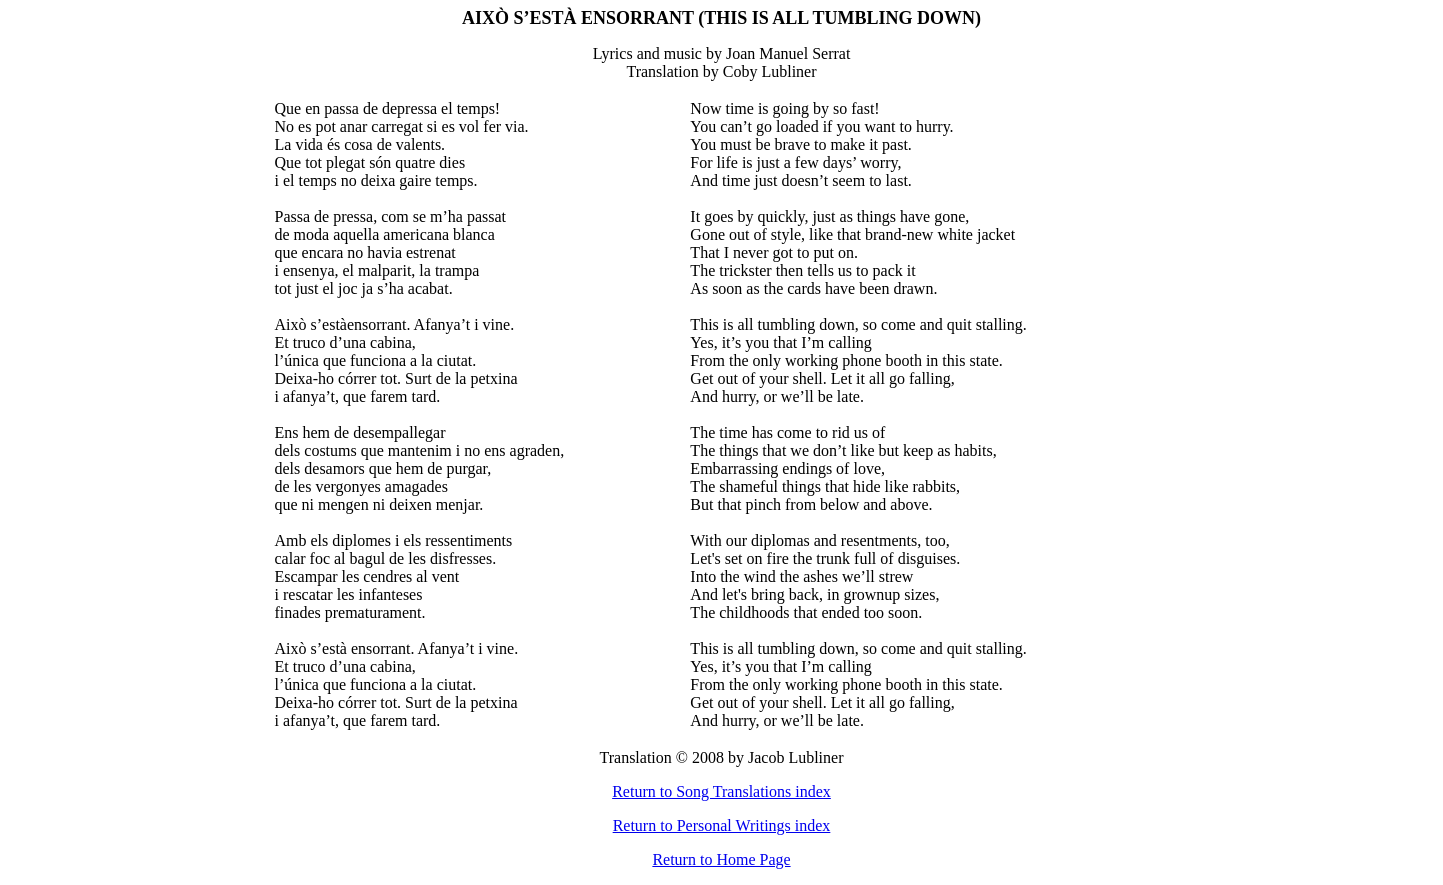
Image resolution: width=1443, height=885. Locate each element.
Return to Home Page (721, 859)
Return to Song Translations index (721, 791)
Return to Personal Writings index (722, 825)
